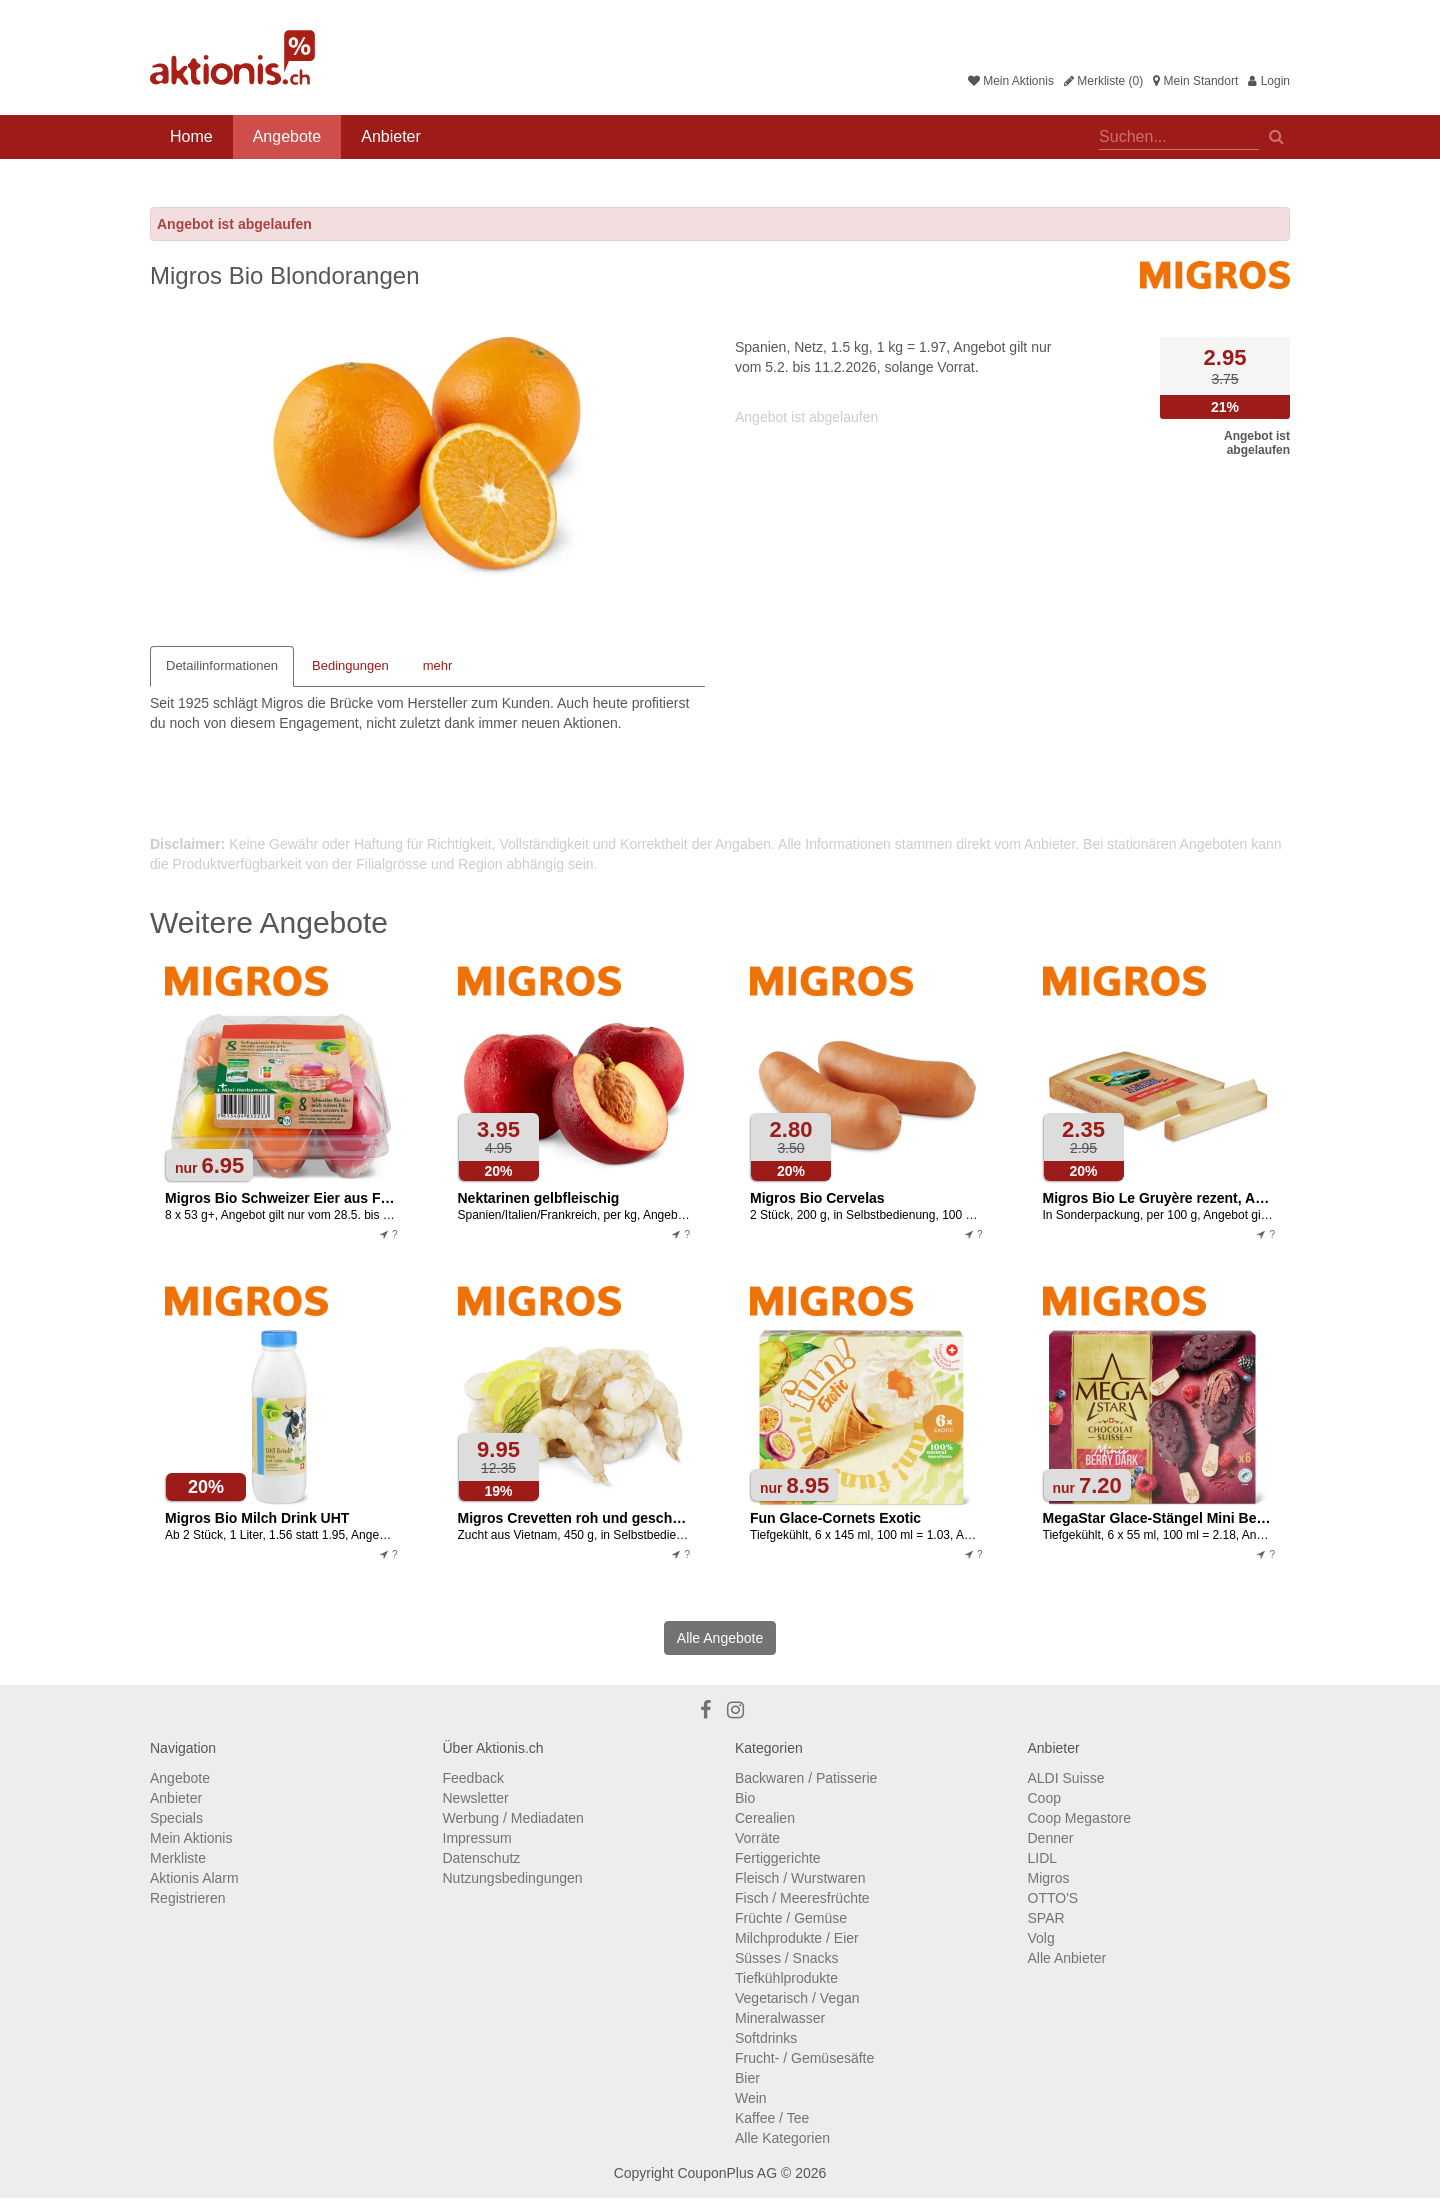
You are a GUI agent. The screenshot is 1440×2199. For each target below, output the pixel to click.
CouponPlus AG (727, 2173)
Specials (176, 1818)
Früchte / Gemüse (791, 1918)
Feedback (473, 1778)
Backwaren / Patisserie (806, 1778)
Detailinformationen (222, 665)
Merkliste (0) (1103, 81)
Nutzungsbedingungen (513, 1878)
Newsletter (476, 1798)
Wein (751, 2098)
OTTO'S (1053, 1898)
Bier (747, 2078)
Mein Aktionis (1011, 81)
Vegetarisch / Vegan (797, 1998)
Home (191, 136)
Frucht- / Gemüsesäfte (804, 2058)
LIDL (1043, 1858)
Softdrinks (766, 2038)
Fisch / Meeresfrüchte (802, 1898)
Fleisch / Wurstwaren (800, 1878)
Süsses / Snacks (787, 1958)
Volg (1041, 1938)
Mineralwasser (780, 2018)
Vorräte (757, 1838)
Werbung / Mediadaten (513, 1818)
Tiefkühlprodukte (786, 1978)
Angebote (287, 136)
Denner (1051, 1838)
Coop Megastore (1080, 1818)
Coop (1044, 1798)
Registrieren (187, 1898)
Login (1269, 81)
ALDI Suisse (1066, 1778)
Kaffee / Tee (772, 2118)
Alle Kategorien (782, 2138)
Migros (1049, 1878)
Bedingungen (350, 665)
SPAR (1046, 1918)
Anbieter (391, 136)
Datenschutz (482, 1858)
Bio (745, 1798)
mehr (438, 665)
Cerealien (765, 1818)
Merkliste (178, 1858)
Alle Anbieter (1067, 1958)
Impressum (477, 1838)
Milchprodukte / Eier (797, 1938)
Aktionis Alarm (194, 1878)
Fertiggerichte (778, 1858)
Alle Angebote (720, 1638)
